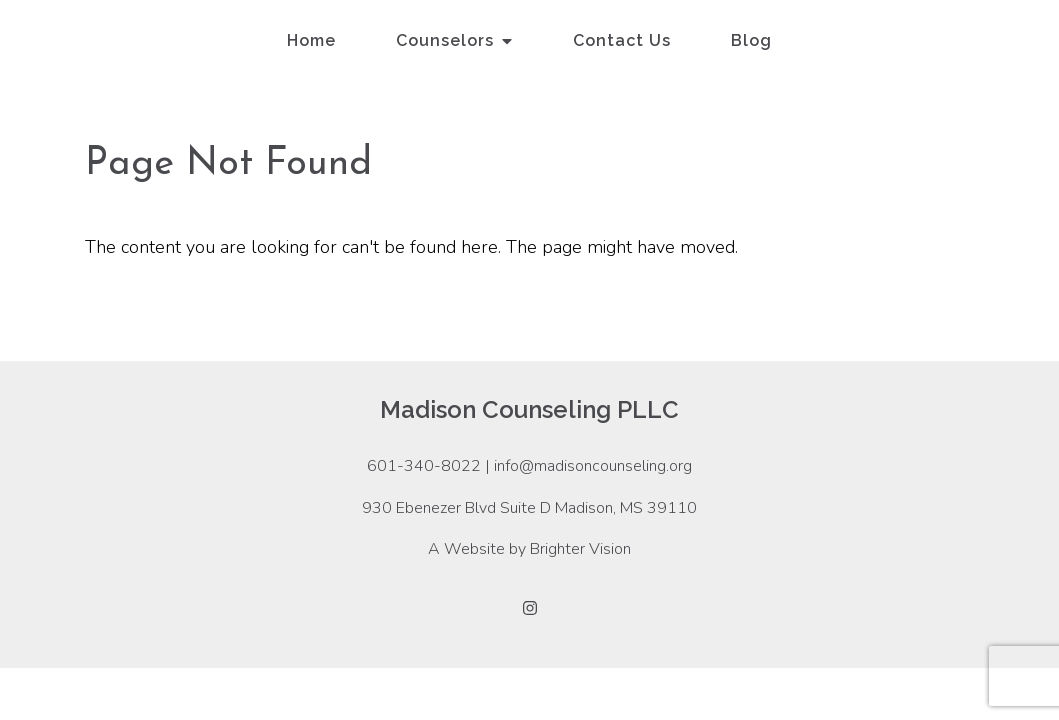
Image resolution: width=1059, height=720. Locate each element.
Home (311, 40)
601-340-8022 (424, 466)
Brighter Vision (580, 549)
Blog (751, 40)
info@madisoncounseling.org (593, 466)
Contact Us (622, 40)
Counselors (445, 40)
